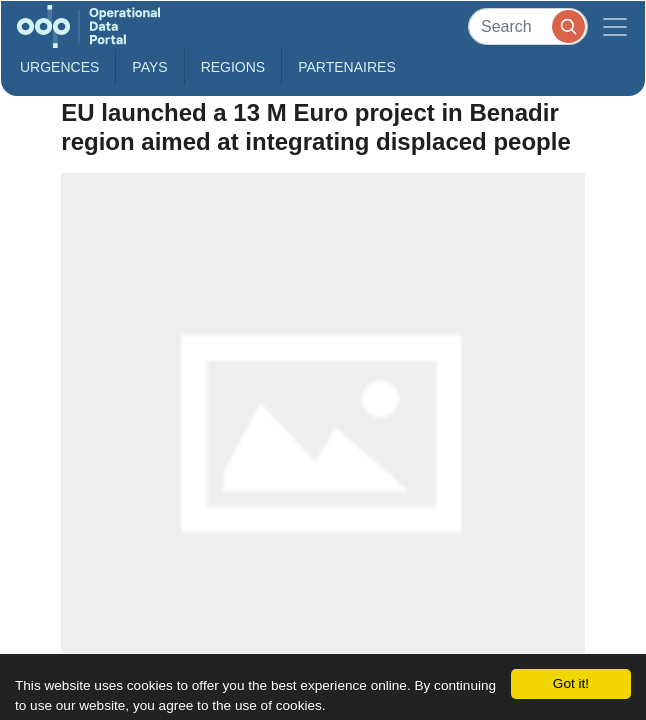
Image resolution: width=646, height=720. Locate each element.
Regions (233, 67)
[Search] (528, 26)
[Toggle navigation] (615, 26)
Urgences (59, 67)
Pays (149, 67)
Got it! (571, 683)
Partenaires (347, 67)
